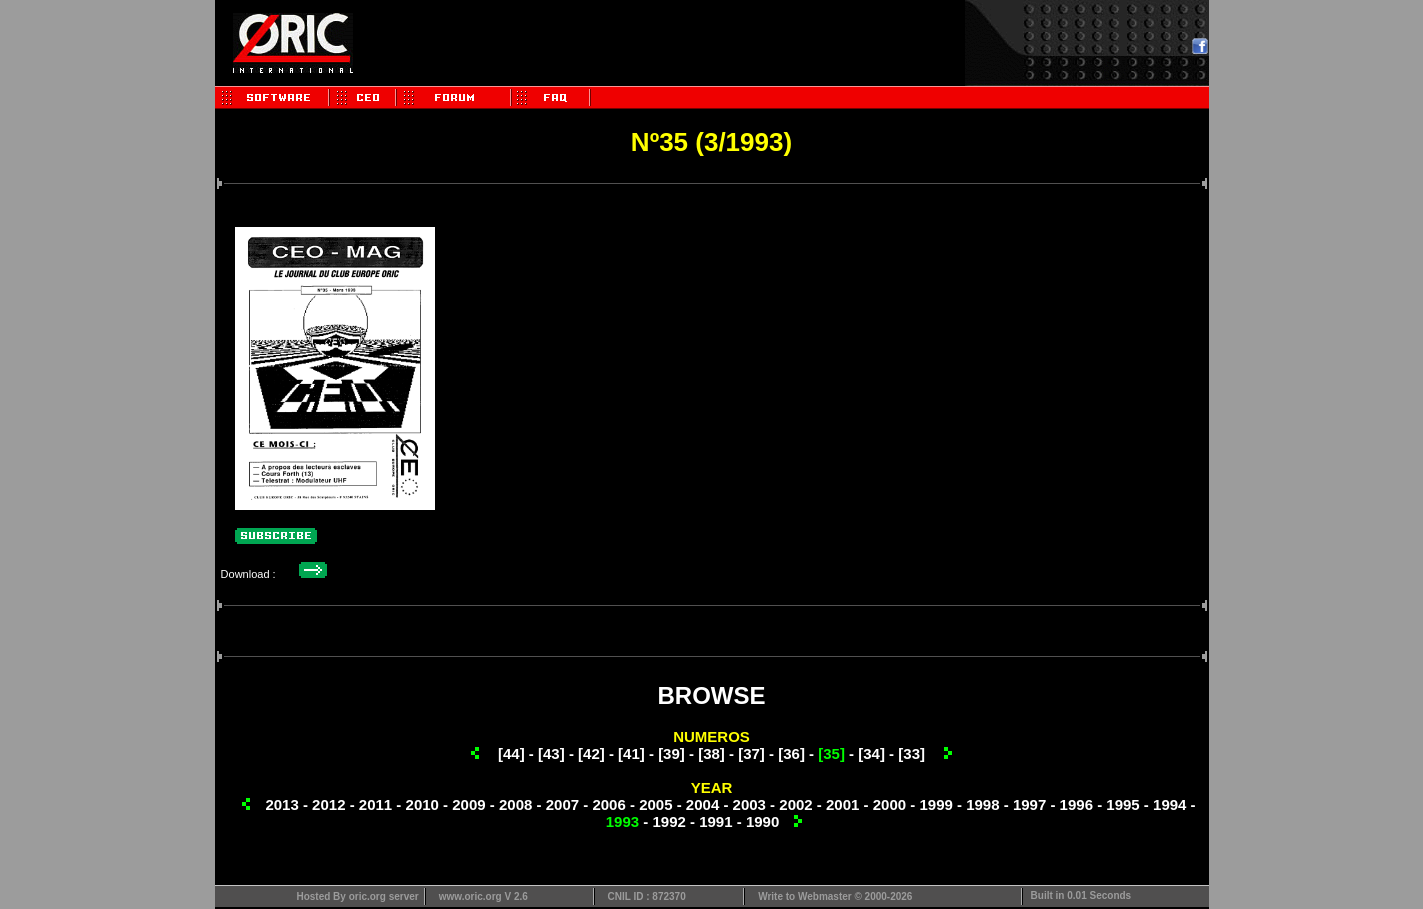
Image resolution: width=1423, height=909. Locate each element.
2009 (468, 804)
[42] (591, 753)
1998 (982, 804)
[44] (511, 753)
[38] (711, 753)
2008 (515, 804)
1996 (1076, 804)
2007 (562, 804)
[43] (551, 753)
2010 (422, 804)
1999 (935, 804)
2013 (281, 804)
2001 (842, 804)
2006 (608, 804)
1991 (715, 821)
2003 (749, 804)
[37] (751, 753)
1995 (1122, 804)
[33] (911, 753)
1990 (762, 821)
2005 (655, 804)
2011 (375, 804)
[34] (871, 753)
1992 (668, 821)
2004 (702, 804)
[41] (631, 753)
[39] (671, 753)
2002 (795, 804)
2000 (889, 804)
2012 (328, 804)
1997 (1029, 804)
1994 (1169, 804)
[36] (791, 753)
